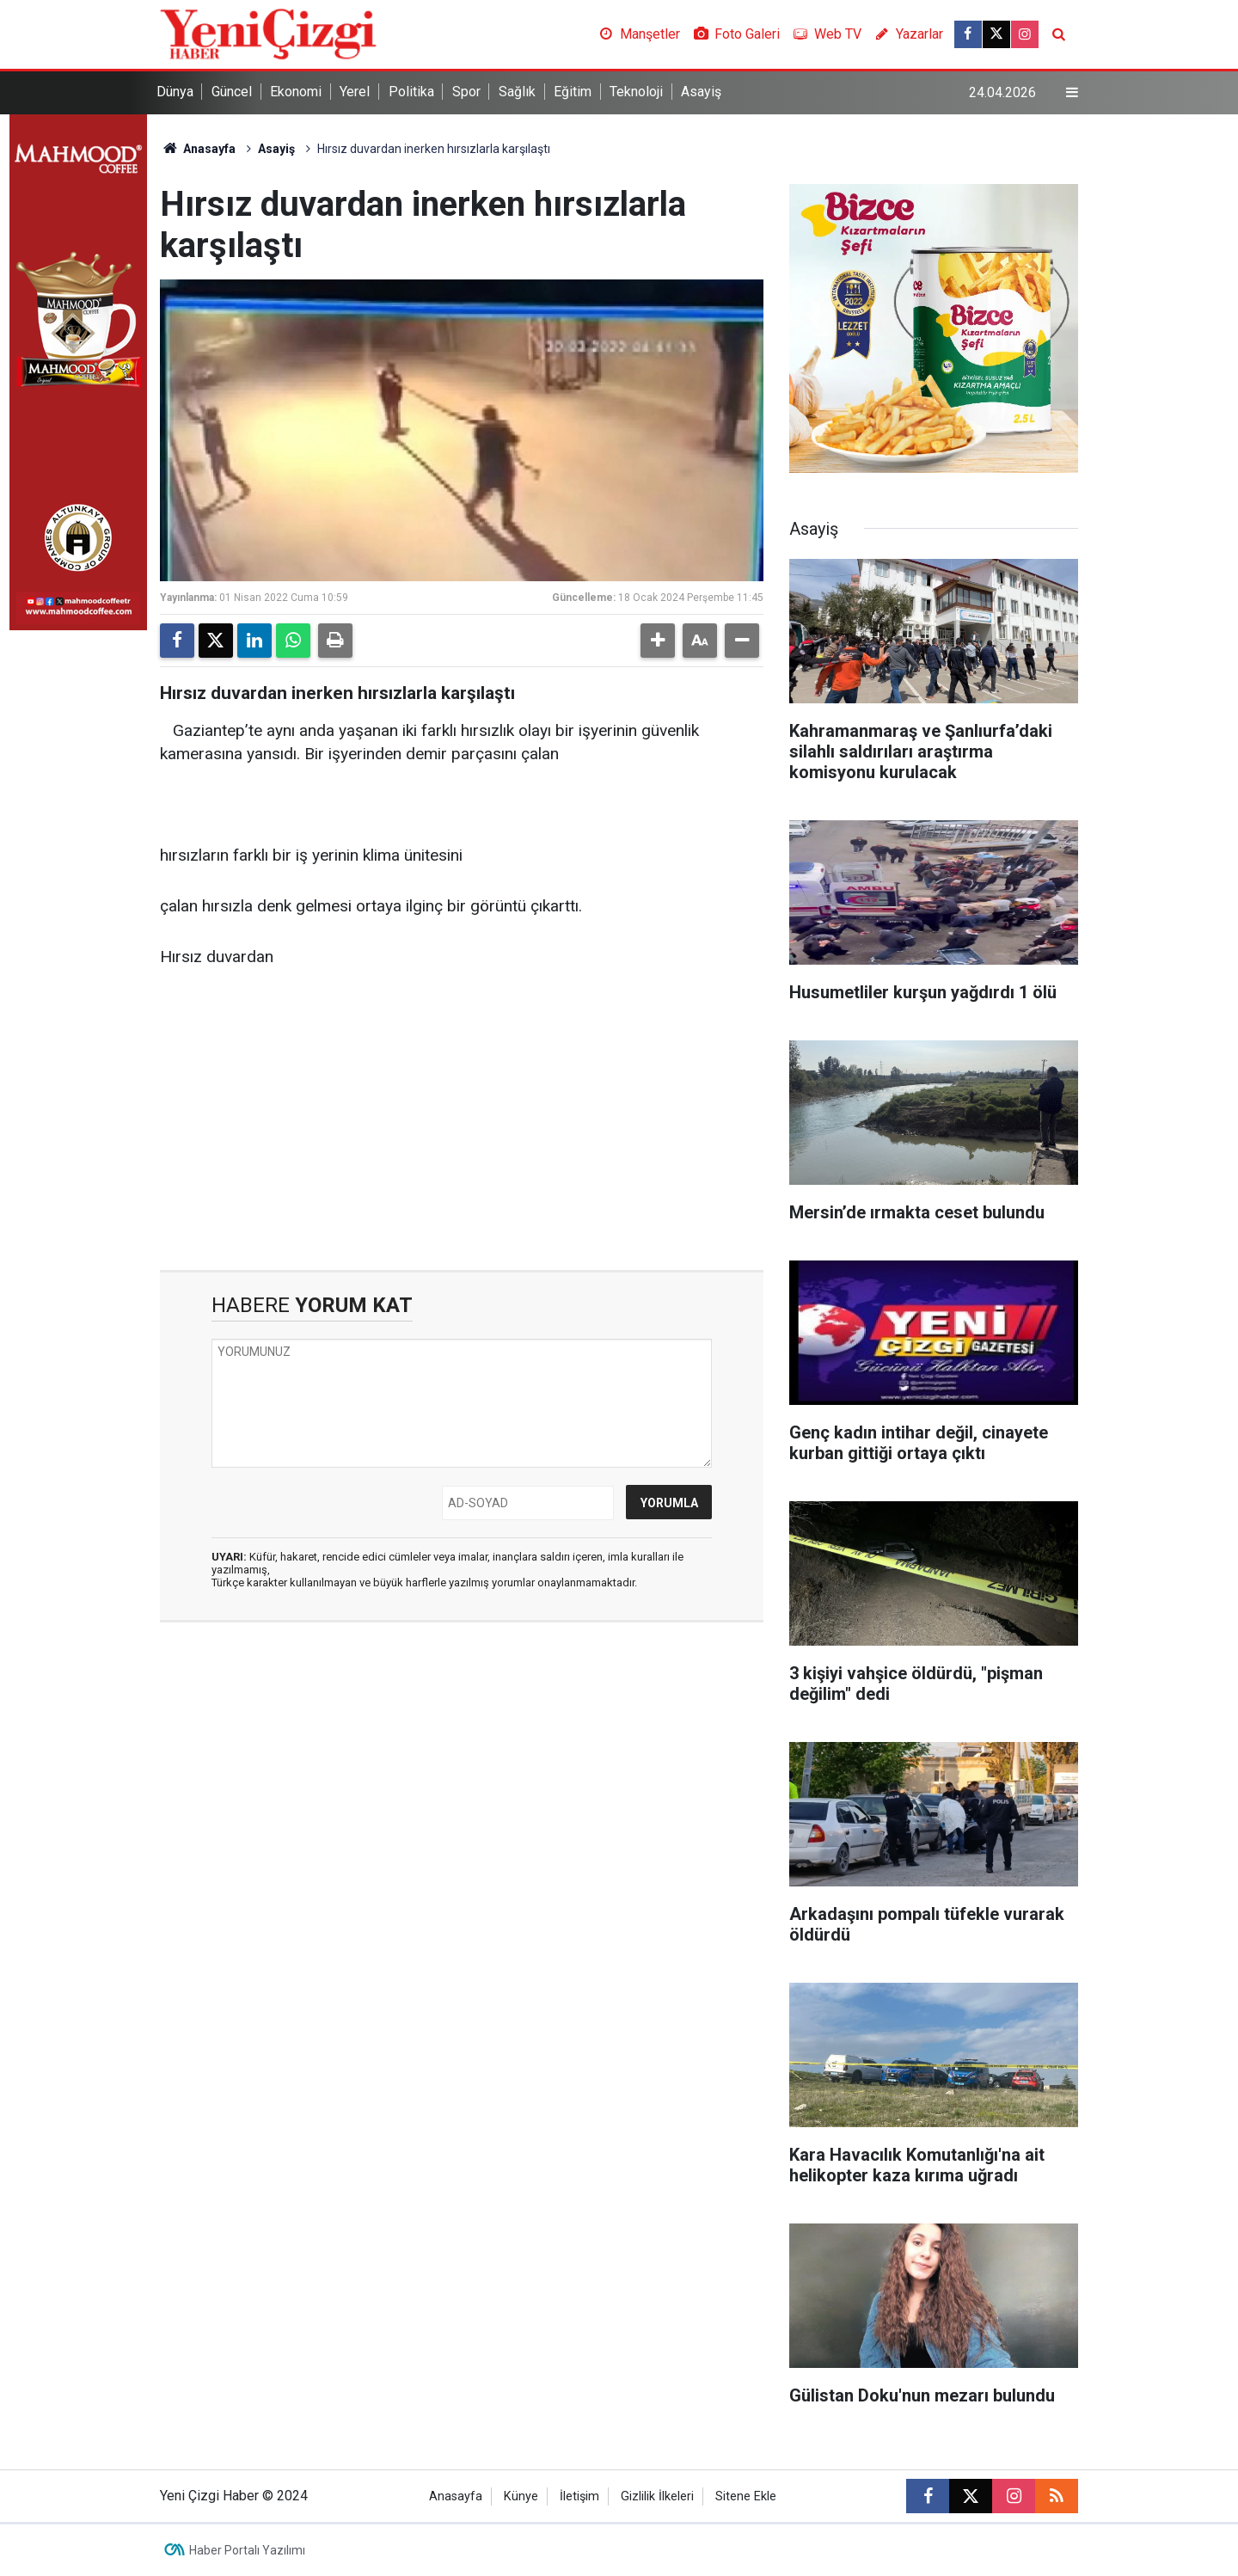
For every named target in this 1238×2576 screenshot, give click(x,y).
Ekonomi (296, 91)
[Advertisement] (461, 1123)
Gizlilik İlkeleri (657, 2496)
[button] (657, 640)
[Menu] (1072, 93)
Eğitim (572, 91)
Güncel (231, 91)
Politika (411, 91)
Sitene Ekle (745, 2496)
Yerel (355, 91)
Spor (466, 91)
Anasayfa (198, 149)
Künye (521, 2496)
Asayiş (701, 91)
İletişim (579, 2496)
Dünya (174, 91)
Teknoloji (636, 91)
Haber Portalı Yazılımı (247, 2550)
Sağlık (517, 91)
